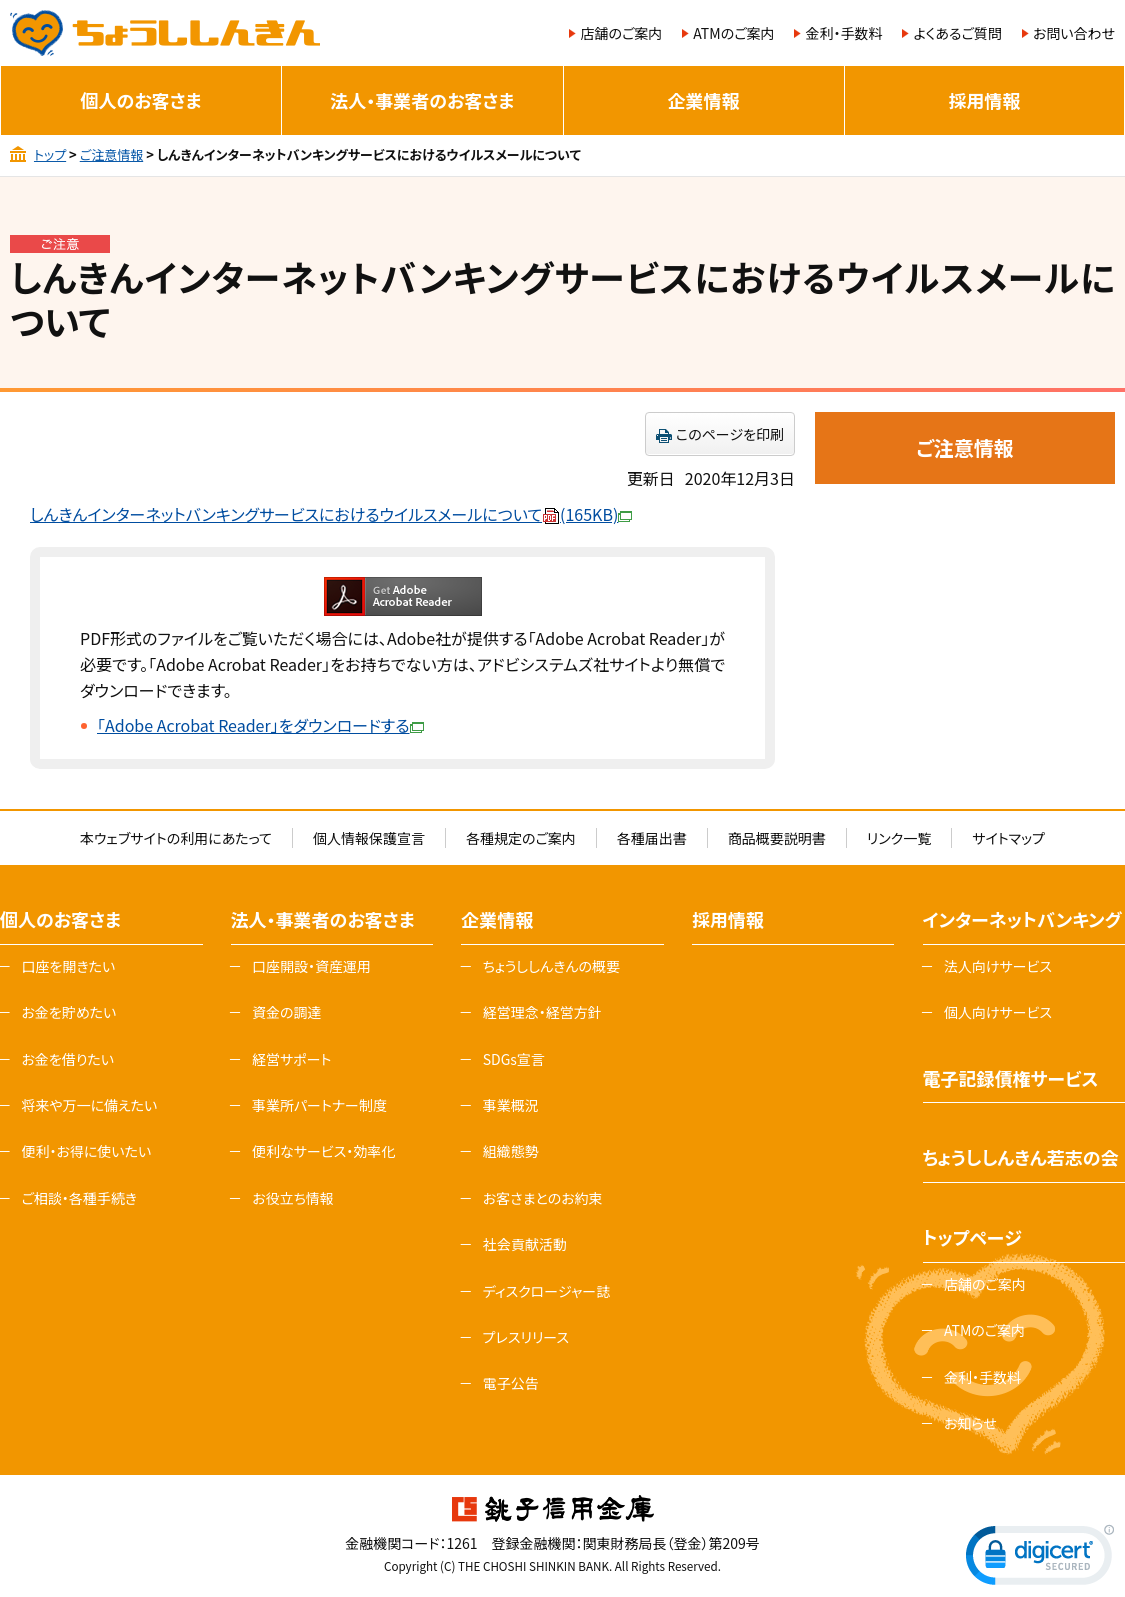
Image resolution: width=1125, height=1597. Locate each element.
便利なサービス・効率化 (323, 1151)
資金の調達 (287, 1012)
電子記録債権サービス (1011, 1078)
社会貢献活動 (525, 1244)
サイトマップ (1008, 838)
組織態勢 (511, 1151)
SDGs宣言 (514, 1059)
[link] (1040, 1559)
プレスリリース (526, 1337)
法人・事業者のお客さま (422, 100)
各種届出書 (652, 838)
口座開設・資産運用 (311, 966)
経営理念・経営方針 (542, 1012)
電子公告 (511, 1383)
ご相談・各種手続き (79, 1198)
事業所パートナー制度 (319, 1105)
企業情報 (704, 100)
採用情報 (984, 100)
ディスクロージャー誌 (546, 1291)
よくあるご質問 (957, 33)
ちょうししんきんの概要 (551, 966)
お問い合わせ (1074, 33)
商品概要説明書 (777, 838)
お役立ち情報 (293, 1198)
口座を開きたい (68, 966)
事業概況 (511, 1105)
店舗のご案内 (621, 33)
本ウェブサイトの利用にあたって (176, 838)
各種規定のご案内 (521, 838)
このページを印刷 (730, 434)
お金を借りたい (67, 1059)
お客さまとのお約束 (543, 1198)
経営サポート (291, 1059)
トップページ (972, 1237)
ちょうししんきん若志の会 (1021, 1157)
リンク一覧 (899, 838)
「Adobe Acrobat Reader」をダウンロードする (260, 725)
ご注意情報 (111, 154)
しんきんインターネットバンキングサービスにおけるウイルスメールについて (331, 514)
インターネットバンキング (1022, 919)
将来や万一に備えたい (89, 1105)
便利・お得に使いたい (86, 1151)
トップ (50, 154)
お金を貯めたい (68, 1012)
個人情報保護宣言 (369, 838)
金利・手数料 (843, 33)
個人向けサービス (998, 1012)
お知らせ (970, 1423)
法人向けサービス (998, 966)
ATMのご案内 (733, 33)
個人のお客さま (141, 100)
